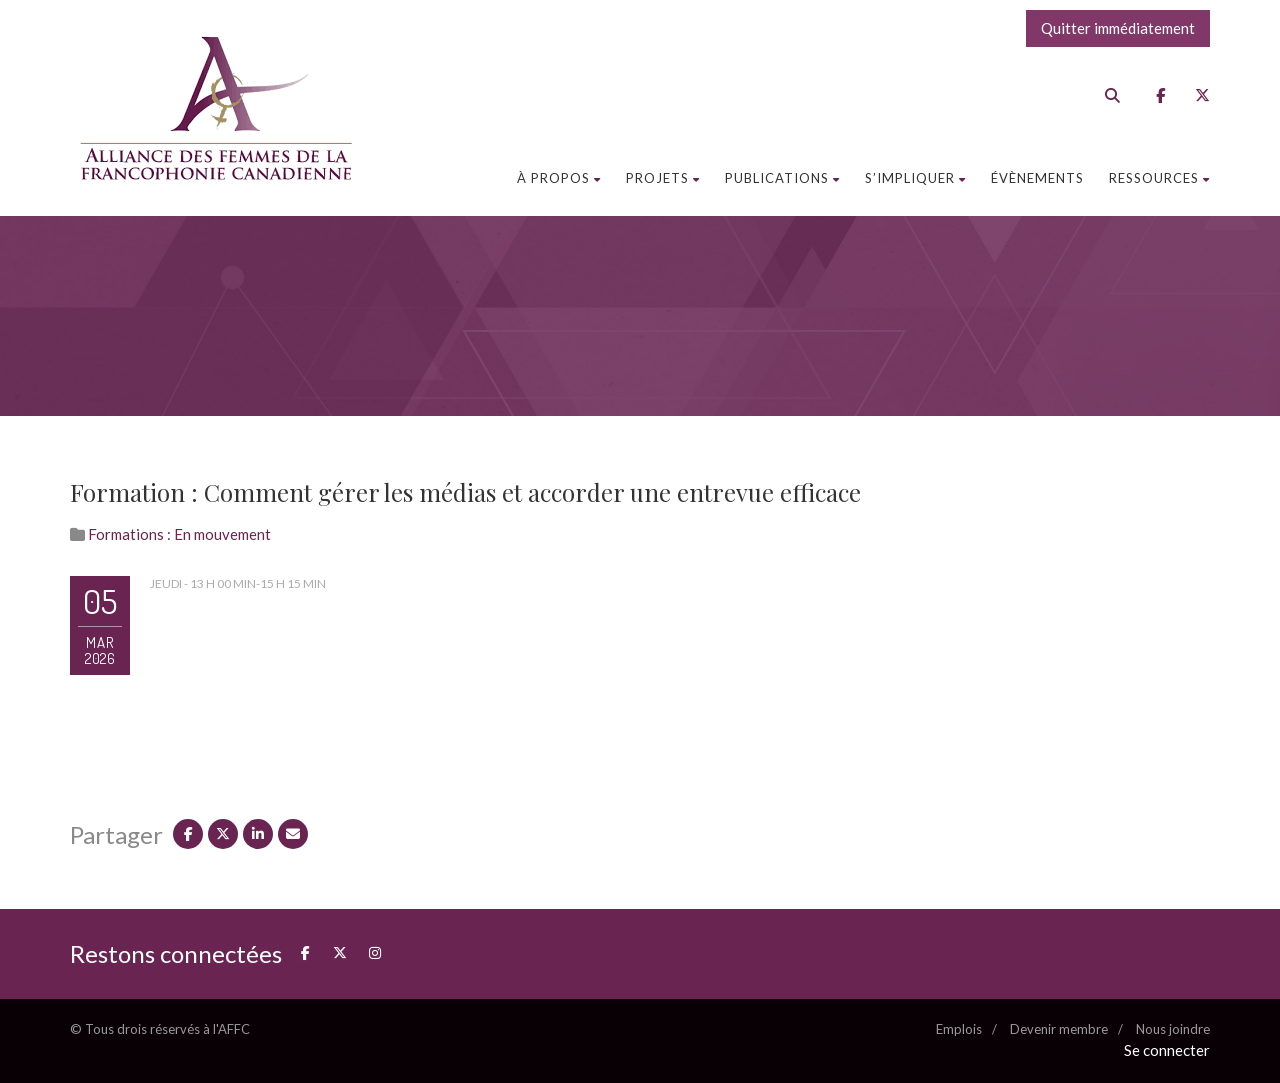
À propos (559, 178)
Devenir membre (1059, 1029)
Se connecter (1167, 1050)
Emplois (959, 1029)
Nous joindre (1173, 1029)
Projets (663, 178)
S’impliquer (915, 178)
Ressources (1159, 178)
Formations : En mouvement (179, 534)
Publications (782, 178)
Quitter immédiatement (1118, 28)
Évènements (1037, 178)
